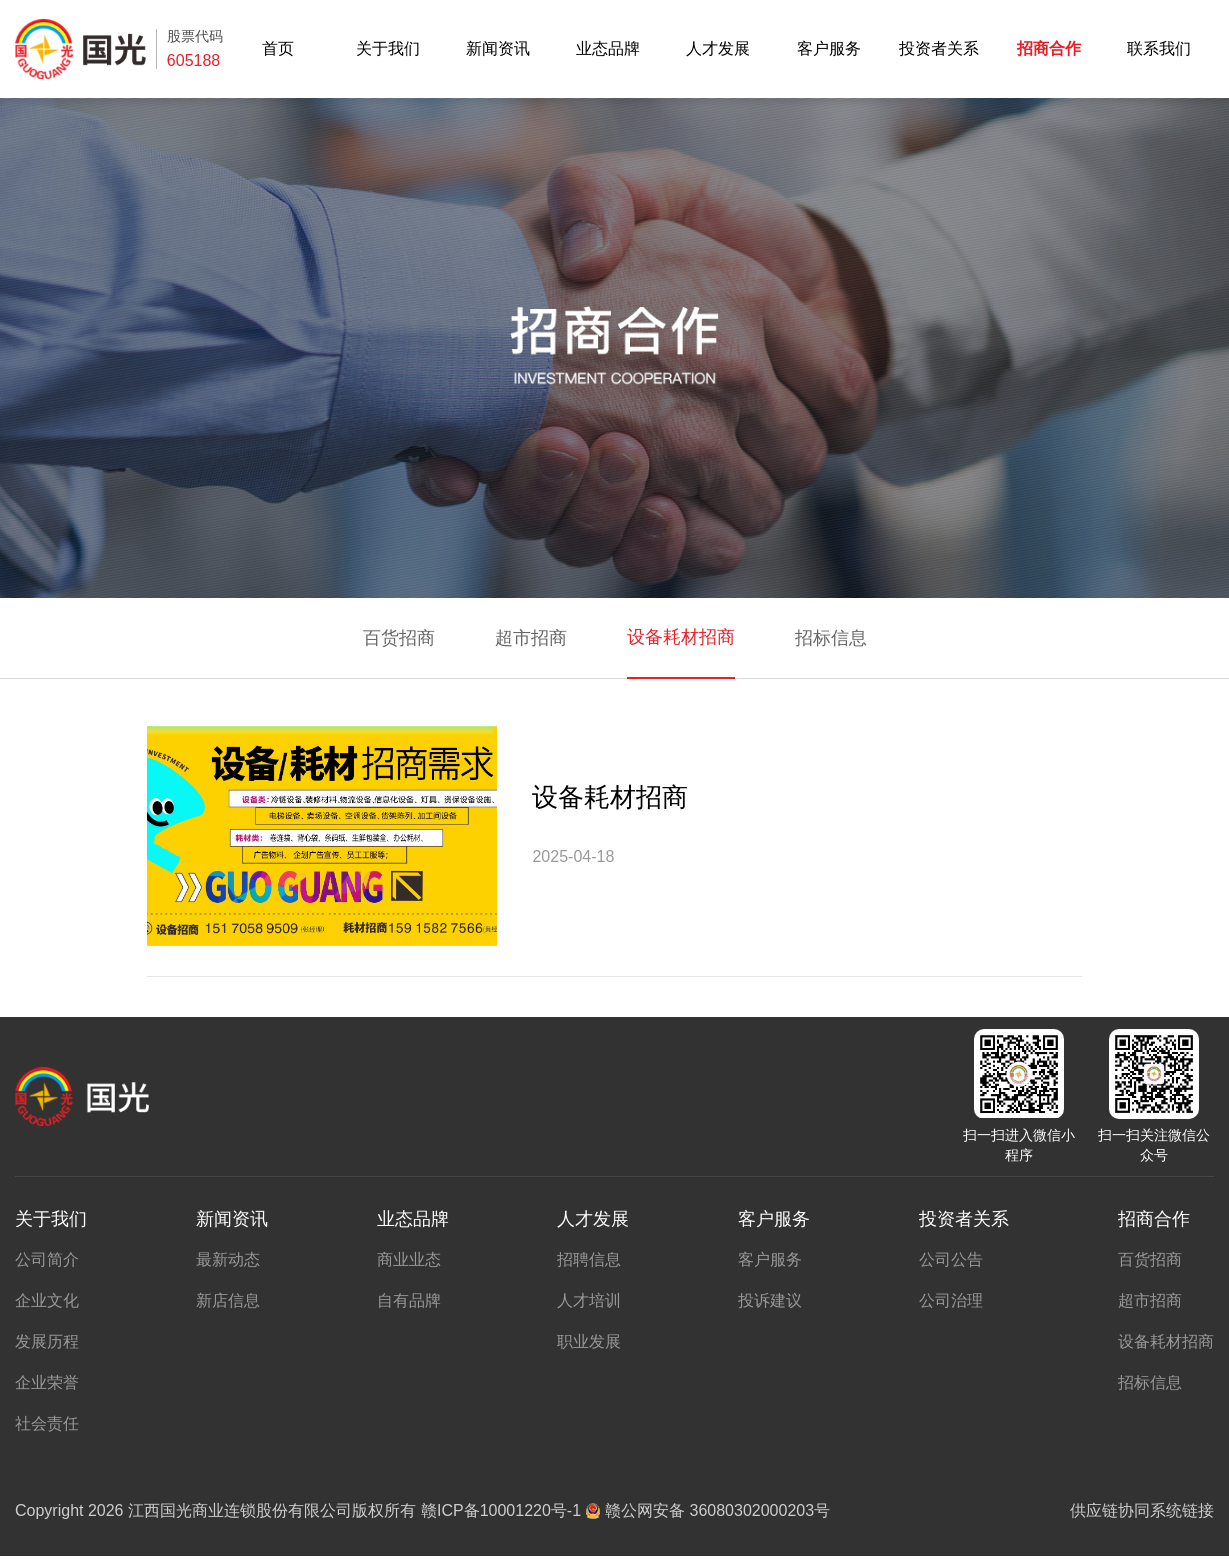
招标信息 (831, 638)
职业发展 (589, 1341)
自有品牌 (409, 1300)
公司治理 (951, 1300)
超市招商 (531, 638)
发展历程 (47, 1341)
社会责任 (47, 1423)
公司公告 (951, 1259)
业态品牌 (608, 49)
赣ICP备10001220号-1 (501, 1510)
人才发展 (718, 49)
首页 (278, 49)
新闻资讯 (498, 49)
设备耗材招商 (681, 637)
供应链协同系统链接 (1142, 1510)
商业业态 (409, 1259)
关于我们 (388, 49)
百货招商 (399, 638)
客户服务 (829, 49)
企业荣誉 (47, 1382)
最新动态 (228, 1259)
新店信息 (228, 1300)
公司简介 (47, 1259)
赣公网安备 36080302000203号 (708, 1510)
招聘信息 (589, 1259)
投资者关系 (939, 49)
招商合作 (1049, 49)
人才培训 (589, 1300)
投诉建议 (770, 1300)
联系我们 (1159, 49)
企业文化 (47, 1300)
